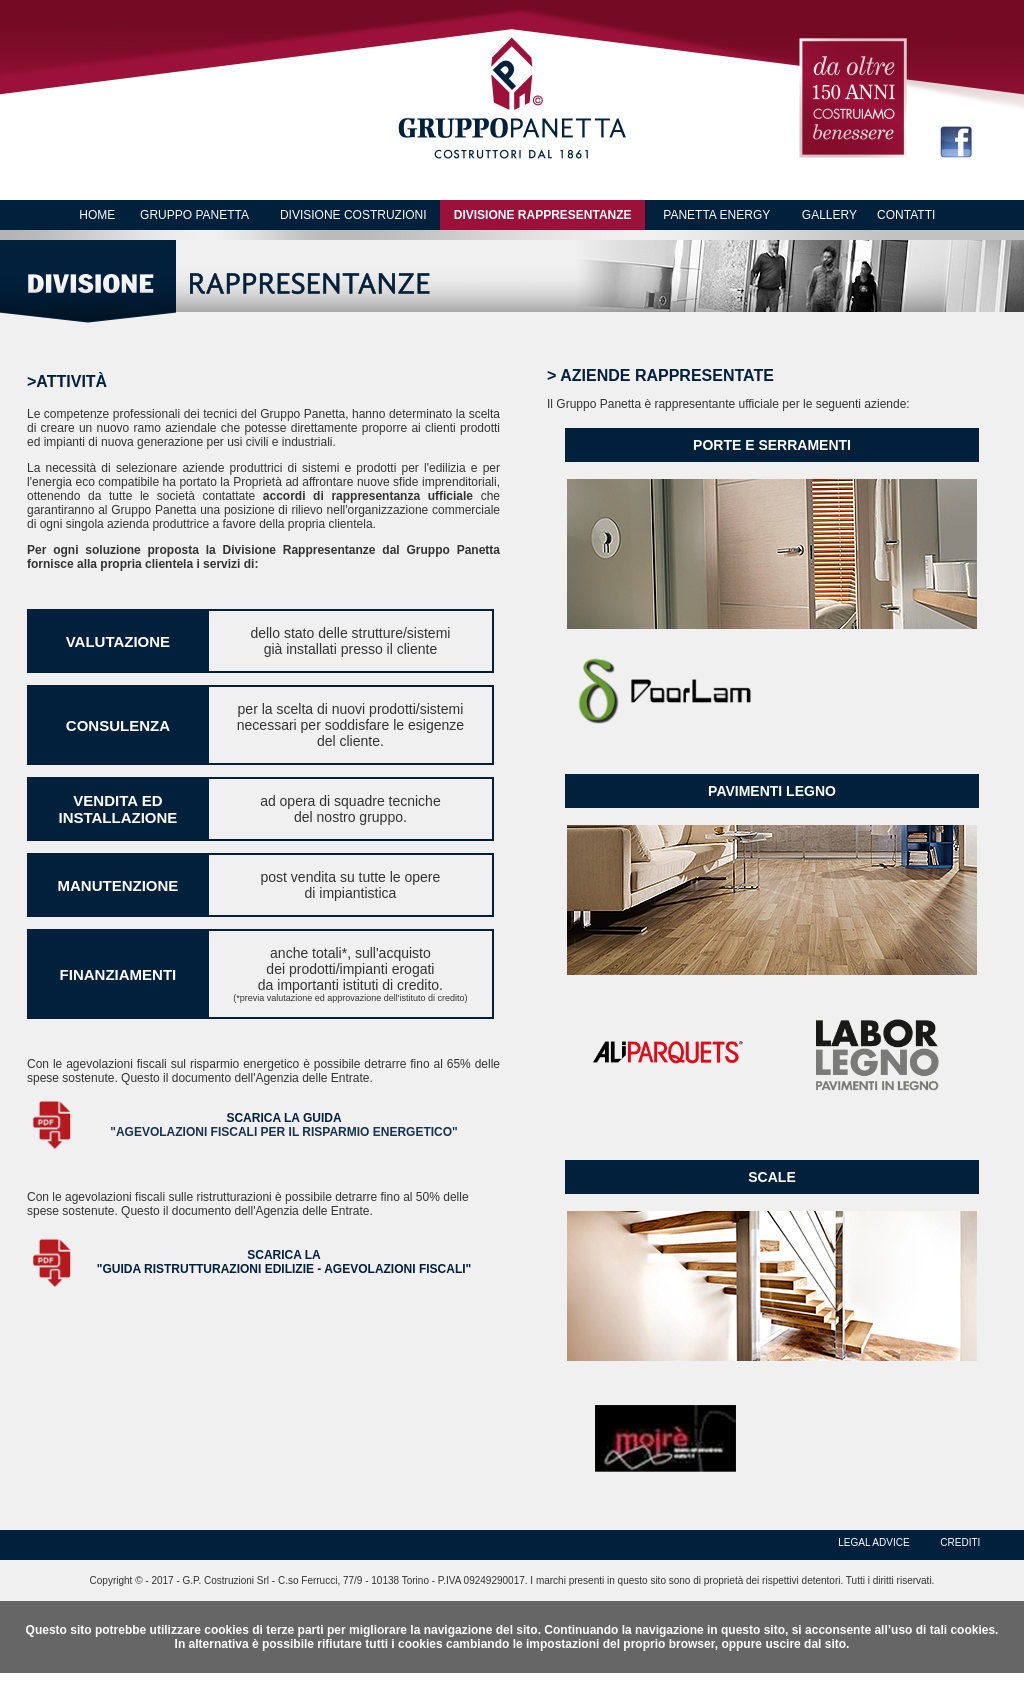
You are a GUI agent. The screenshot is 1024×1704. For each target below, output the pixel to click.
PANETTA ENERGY (716, 215)
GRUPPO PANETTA (194, 215)
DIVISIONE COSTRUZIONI (353, 215)
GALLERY (829, 215)
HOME (97, 215)
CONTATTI (906, 215)
